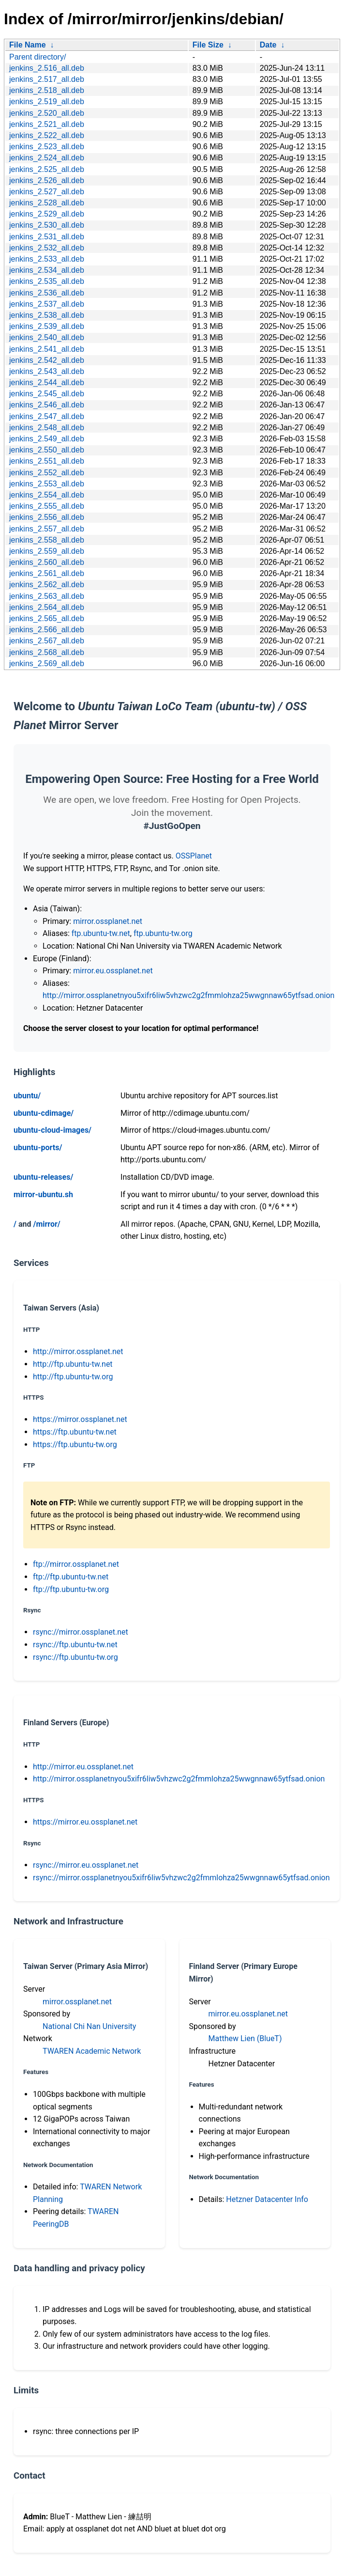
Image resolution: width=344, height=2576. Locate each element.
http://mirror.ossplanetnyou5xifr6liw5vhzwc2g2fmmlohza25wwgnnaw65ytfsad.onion (188, 995)
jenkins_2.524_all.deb (46, 158)
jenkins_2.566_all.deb (46, 629)
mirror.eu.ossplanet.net (112, 970)
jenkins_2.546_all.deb (46, 405)
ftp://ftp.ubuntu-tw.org (71, 1589)
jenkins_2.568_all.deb (46, 652)
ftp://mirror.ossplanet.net (76, 1564)
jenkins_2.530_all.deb (46, 225)
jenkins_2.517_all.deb (46, 79)
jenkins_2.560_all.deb (46, 562)
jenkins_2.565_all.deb (46, 618)
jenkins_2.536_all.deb (46, 293)
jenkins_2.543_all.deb (46, 371)
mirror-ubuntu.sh (43, 1194)
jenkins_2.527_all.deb (46, 191)
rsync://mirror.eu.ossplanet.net (85, 1865)
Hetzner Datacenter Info (267, 2199)
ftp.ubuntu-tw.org (163, 933)
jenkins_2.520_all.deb (46, 113)
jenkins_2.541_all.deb (46, 349)
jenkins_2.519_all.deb (46, 101)
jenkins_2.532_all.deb (46, 248)
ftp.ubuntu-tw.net (101, 933)
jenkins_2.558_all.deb (46, 540)
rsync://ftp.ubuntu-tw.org (75, 1657)
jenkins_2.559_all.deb (46, 551)
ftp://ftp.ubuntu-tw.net (70, 1576)
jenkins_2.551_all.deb (46, 461)
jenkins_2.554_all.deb (46, 495)
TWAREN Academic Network (92, 2051)
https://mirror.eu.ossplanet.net (85, 1822)
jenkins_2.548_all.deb (46, 427)
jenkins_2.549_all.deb (46, 439)
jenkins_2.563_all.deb (46, 596)
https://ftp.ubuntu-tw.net (75, 1431)
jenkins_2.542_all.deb (46, 360)
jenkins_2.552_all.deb (46, 472)
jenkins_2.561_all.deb (46, 573)
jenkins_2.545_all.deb (46, 394)
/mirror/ (46, 1224)
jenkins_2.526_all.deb (46, 180)
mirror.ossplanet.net (107, 921)
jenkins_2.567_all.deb (46, 641)
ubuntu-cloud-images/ (52, 1130)
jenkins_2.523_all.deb (46, 146)
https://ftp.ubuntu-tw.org (75, 1444)
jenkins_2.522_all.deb (46, 135)
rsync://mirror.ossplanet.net (80, 1632)
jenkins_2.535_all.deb (46, 281)
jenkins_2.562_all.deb (46, 584)
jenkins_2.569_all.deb (46, 663)
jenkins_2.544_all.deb (46, 382)
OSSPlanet (194, 855)
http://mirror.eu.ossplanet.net (83, 1766)
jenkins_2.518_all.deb (46, 90)
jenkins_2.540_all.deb (46, 337)
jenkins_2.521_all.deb (46, 124)
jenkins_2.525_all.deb (46, 169)
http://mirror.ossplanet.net (78, 1351)
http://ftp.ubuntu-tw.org (73, 1376)
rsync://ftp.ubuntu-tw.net (75, 1644)
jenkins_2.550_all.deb (46, 450)
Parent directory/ (37, 57)
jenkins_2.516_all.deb (46, 68)
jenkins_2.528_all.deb (46, 203)
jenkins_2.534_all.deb (46, 270)
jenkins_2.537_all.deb (46, 304)
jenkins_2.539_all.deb (46, 326)
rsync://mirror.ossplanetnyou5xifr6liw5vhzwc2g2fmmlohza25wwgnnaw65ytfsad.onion (181, 1877)
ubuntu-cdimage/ (44, 1113)
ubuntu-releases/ (43, 1177)
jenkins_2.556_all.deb (46, 517)
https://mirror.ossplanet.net (80, 1419)
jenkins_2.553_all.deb (46, 484)
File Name (27, 45)
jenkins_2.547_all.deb (46, 416)
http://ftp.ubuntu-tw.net (73, 1364)
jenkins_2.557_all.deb (46, 529)
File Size (208, 45)
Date (268, 45)
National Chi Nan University (89, 2026)
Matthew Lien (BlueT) (245, 2038)
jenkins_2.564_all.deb (46, 607)
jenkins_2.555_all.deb (46, 506)
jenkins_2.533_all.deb (46, 259)
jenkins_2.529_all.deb (46, 214)
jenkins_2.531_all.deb (46, 237)
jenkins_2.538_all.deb (46, 315)
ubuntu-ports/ (38, 1147)
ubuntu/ (27, 1095)
